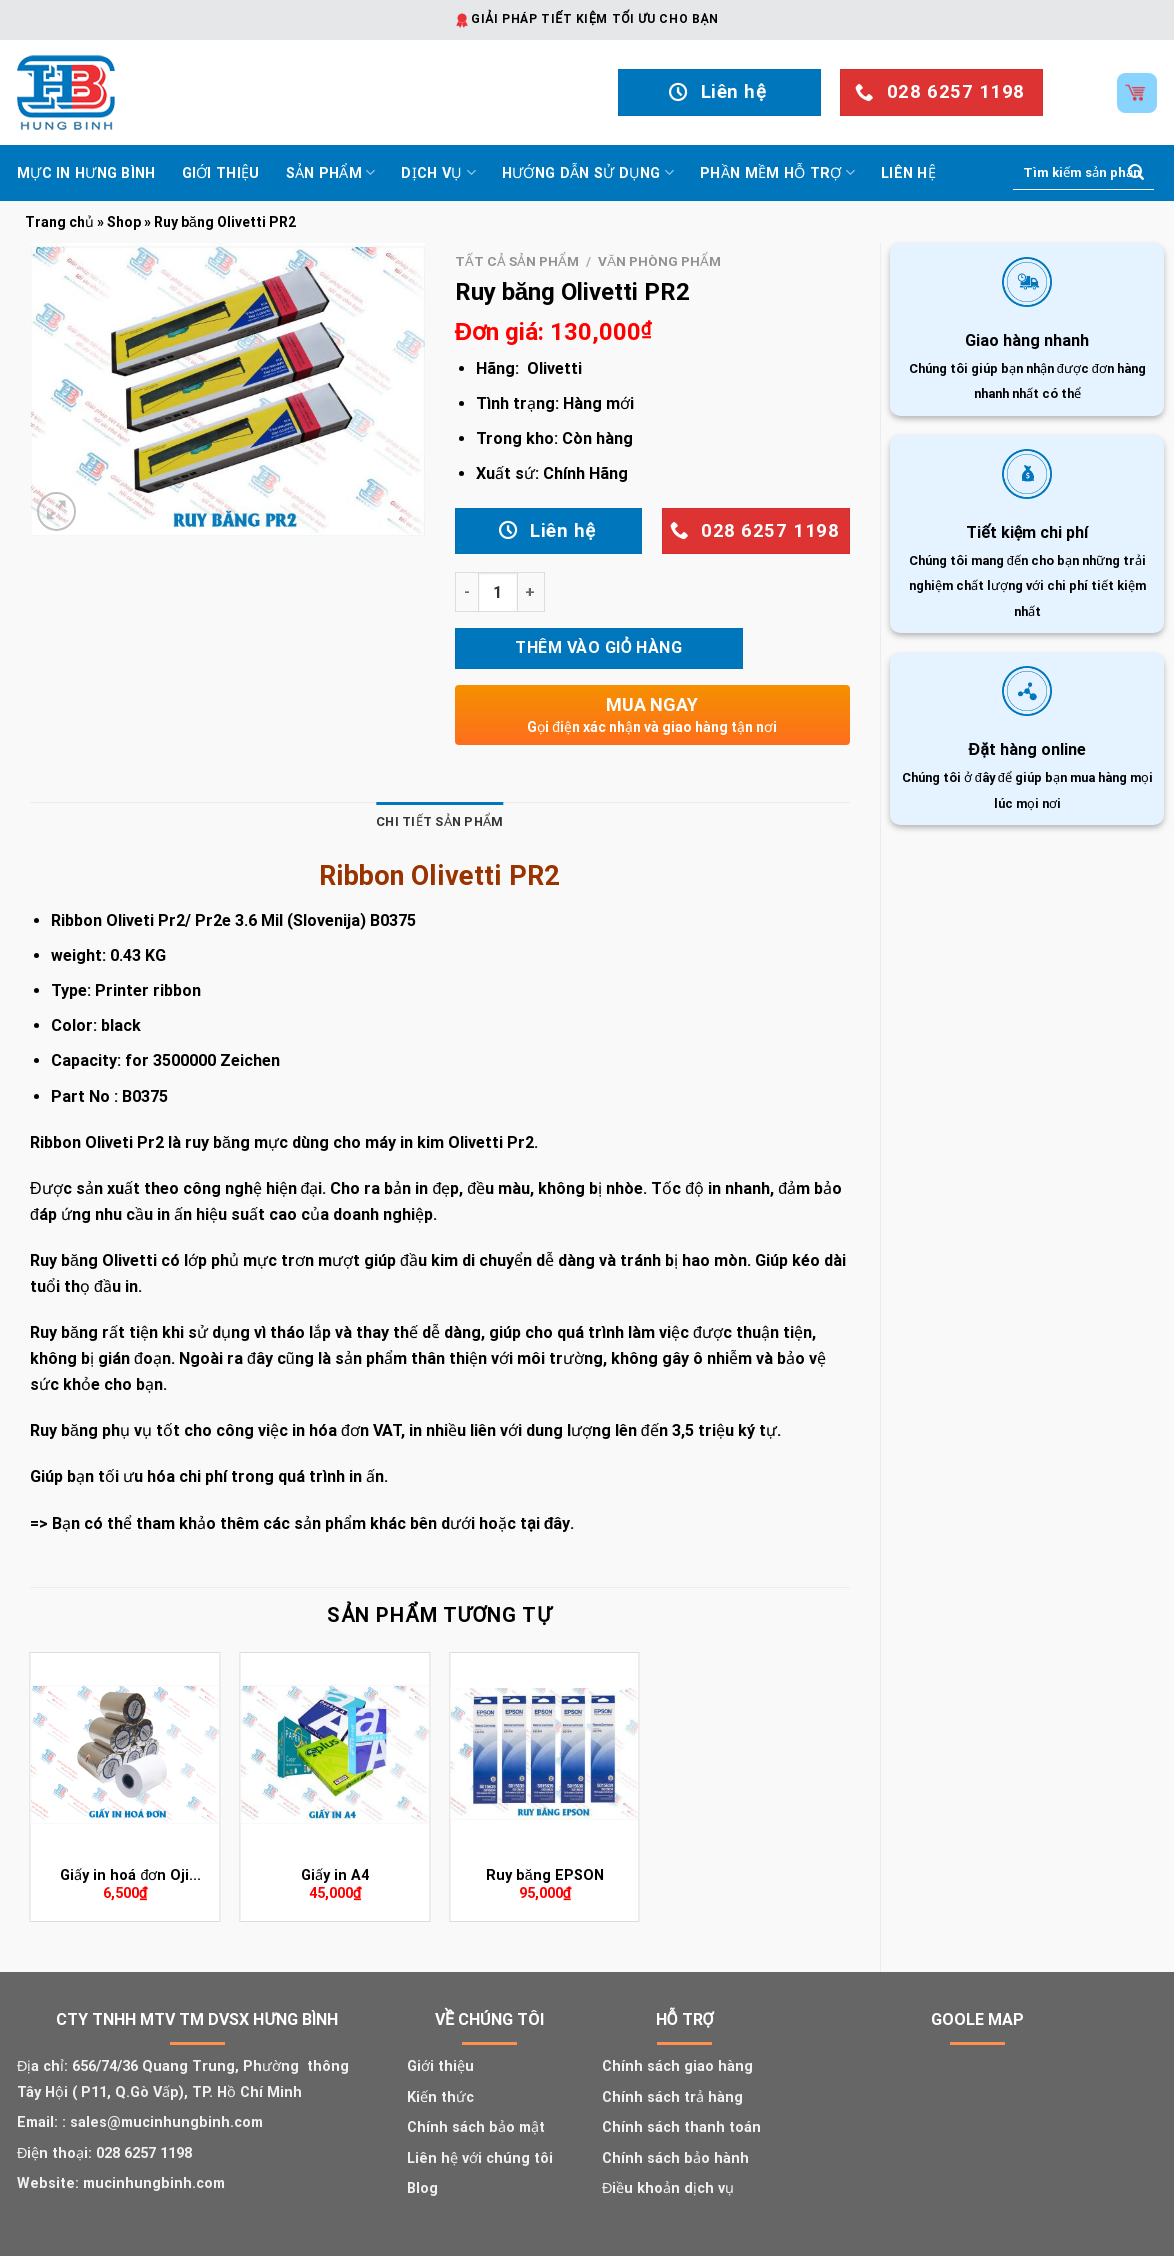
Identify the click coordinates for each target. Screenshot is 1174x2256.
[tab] (439, 822)
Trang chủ (59, 222)
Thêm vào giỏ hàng (598, 647)
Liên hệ (908, 173)
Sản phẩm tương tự (439, 1615)
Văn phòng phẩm (659, 261)
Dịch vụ (438, 172)
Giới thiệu (221, 173)
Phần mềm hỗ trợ (777, 172)
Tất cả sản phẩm (517, 261)
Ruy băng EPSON (545, 1875)
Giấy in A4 (335, 1875)
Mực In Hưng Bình (86, 173)
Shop (124, 222)
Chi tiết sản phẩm (439, 821)
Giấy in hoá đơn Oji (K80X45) (124, 1876)
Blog (422, 2188)
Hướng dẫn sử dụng (588, 172)
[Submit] (1136, 173)
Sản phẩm (331, 172)
